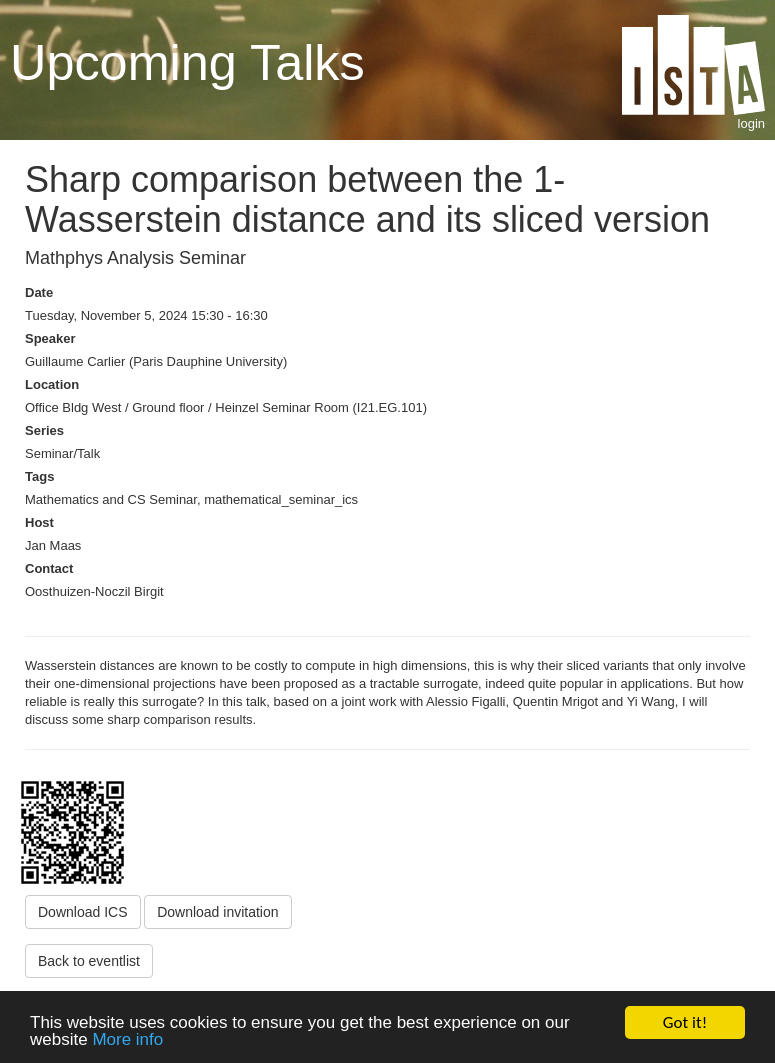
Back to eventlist (89, 961)
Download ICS (83, 912)
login (751, 123)
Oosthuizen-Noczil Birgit (94, 591)
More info (127, 1040)
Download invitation (217, 912)
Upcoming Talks (187, 62)
